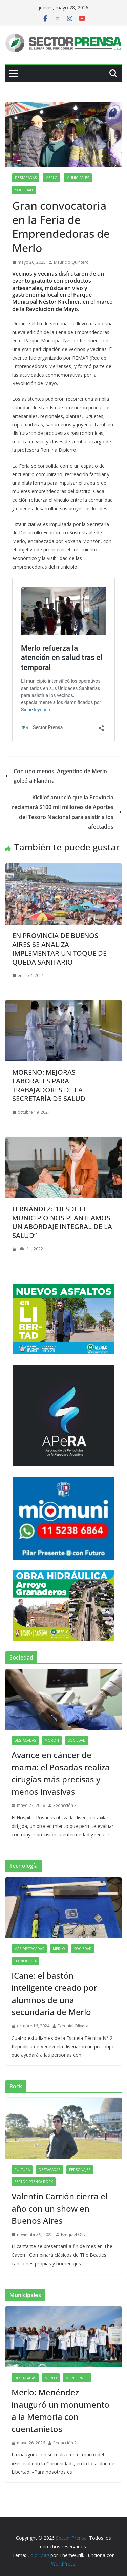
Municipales (77, 177)
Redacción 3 (65, 1805)
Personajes (79, 2169)
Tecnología (25, 1961)
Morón (52, 1740)
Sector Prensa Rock (33, 2181)
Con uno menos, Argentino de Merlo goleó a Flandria (56, 776)
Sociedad (24, 190)
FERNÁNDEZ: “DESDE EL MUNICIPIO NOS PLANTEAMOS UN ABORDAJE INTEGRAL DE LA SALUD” (62, 1222)
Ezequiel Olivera (73, 2026)
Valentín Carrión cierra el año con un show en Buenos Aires (59, 2208)
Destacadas (26, 177)
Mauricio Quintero (71, 262)
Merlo (51, 177)
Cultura (22, 2169)
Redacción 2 (65, 2443)
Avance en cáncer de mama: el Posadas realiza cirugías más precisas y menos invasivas (61, 1773)
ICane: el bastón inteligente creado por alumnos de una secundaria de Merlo (54, 1994)
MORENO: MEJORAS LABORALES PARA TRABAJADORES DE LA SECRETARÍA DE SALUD (48, 1085)
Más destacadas (29, 1948)
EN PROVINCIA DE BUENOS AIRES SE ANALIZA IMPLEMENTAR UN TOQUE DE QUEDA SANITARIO (59, 949)
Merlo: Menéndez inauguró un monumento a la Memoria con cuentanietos (60, 2410)
